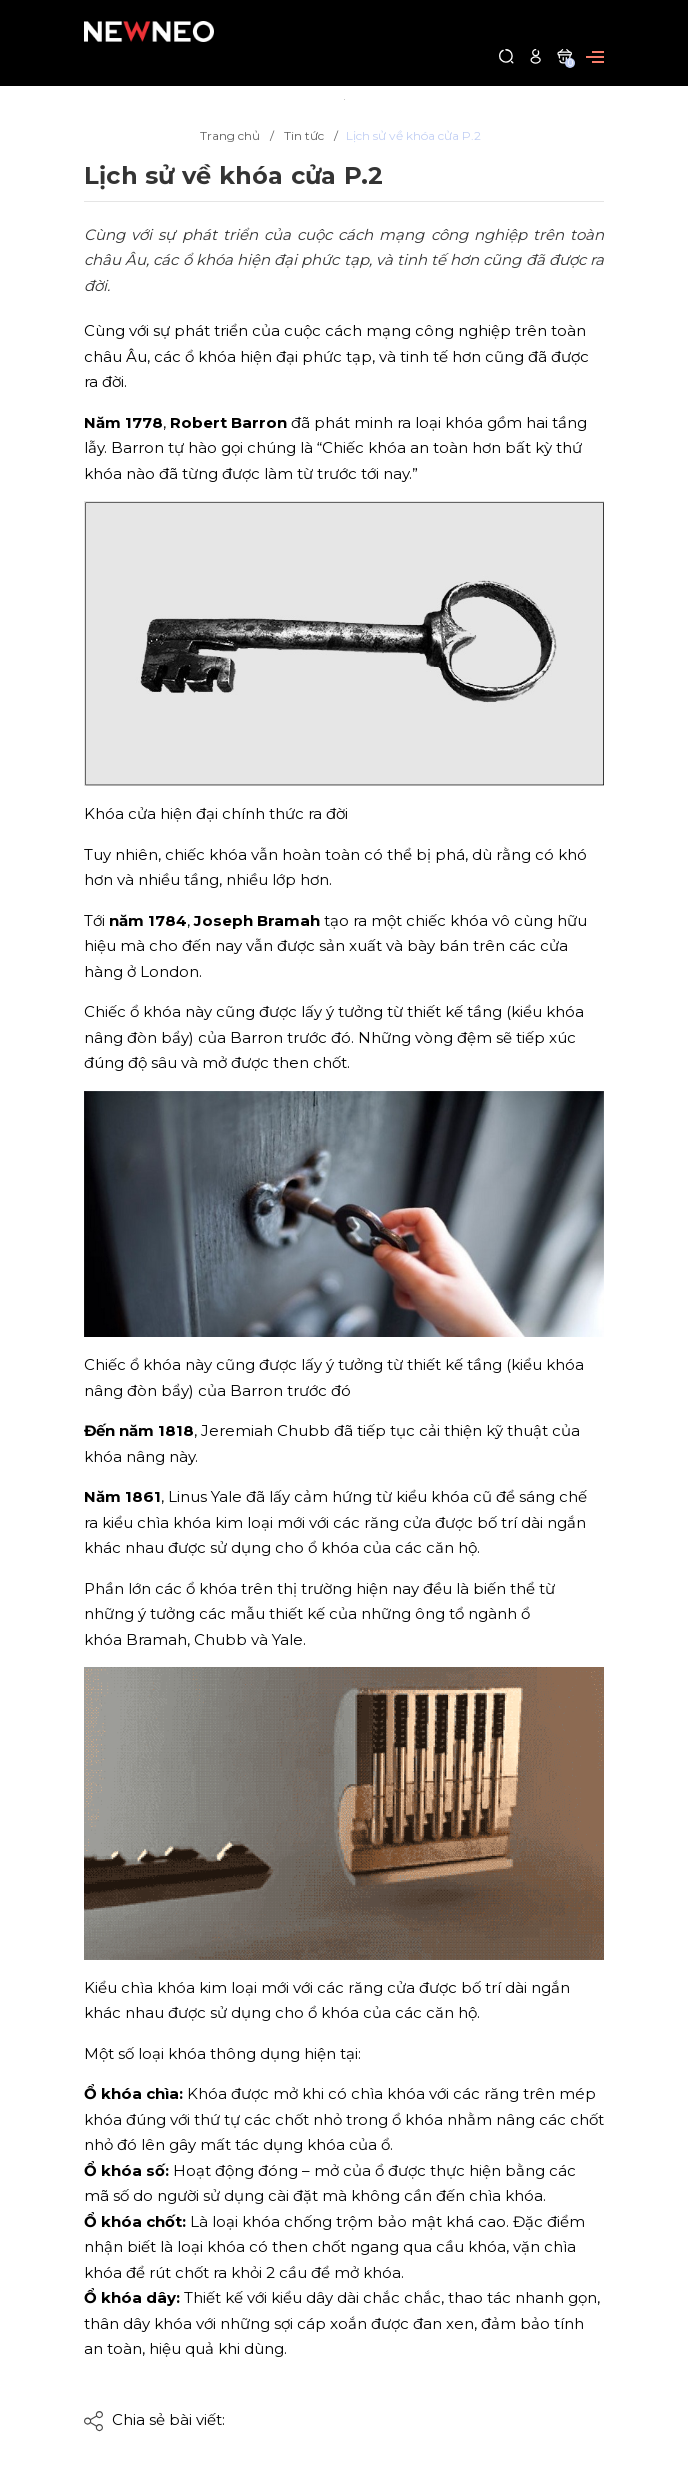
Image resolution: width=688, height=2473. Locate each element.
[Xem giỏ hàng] (564, 55)
